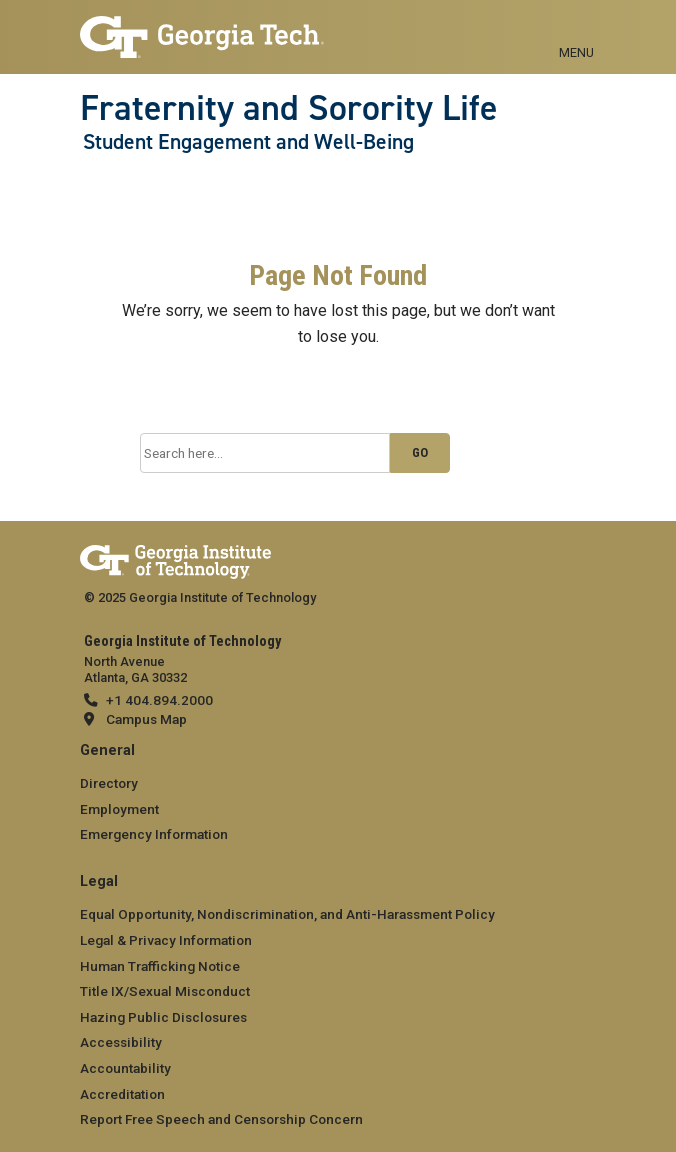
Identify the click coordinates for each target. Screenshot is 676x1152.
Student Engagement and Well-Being (248, 142)
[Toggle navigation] (576, 30)
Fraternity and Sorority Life (289, 108)
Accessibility (121, 1042)
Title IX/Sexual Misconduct (165, 991)
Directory (109, 783)
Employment (119, 809)
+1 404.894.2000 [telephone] (159, 700)
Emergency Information (154, 834)
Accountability (125, 1068)
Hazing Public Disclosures (163, 1017)
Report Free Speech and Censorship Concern (221, 1119)
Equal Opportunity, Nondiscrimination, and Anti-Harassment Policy (287, 914)
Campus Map (146, 719)
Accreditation (122, 1094)
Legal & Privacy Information (166, 940)
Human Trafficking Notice (160, 966)
